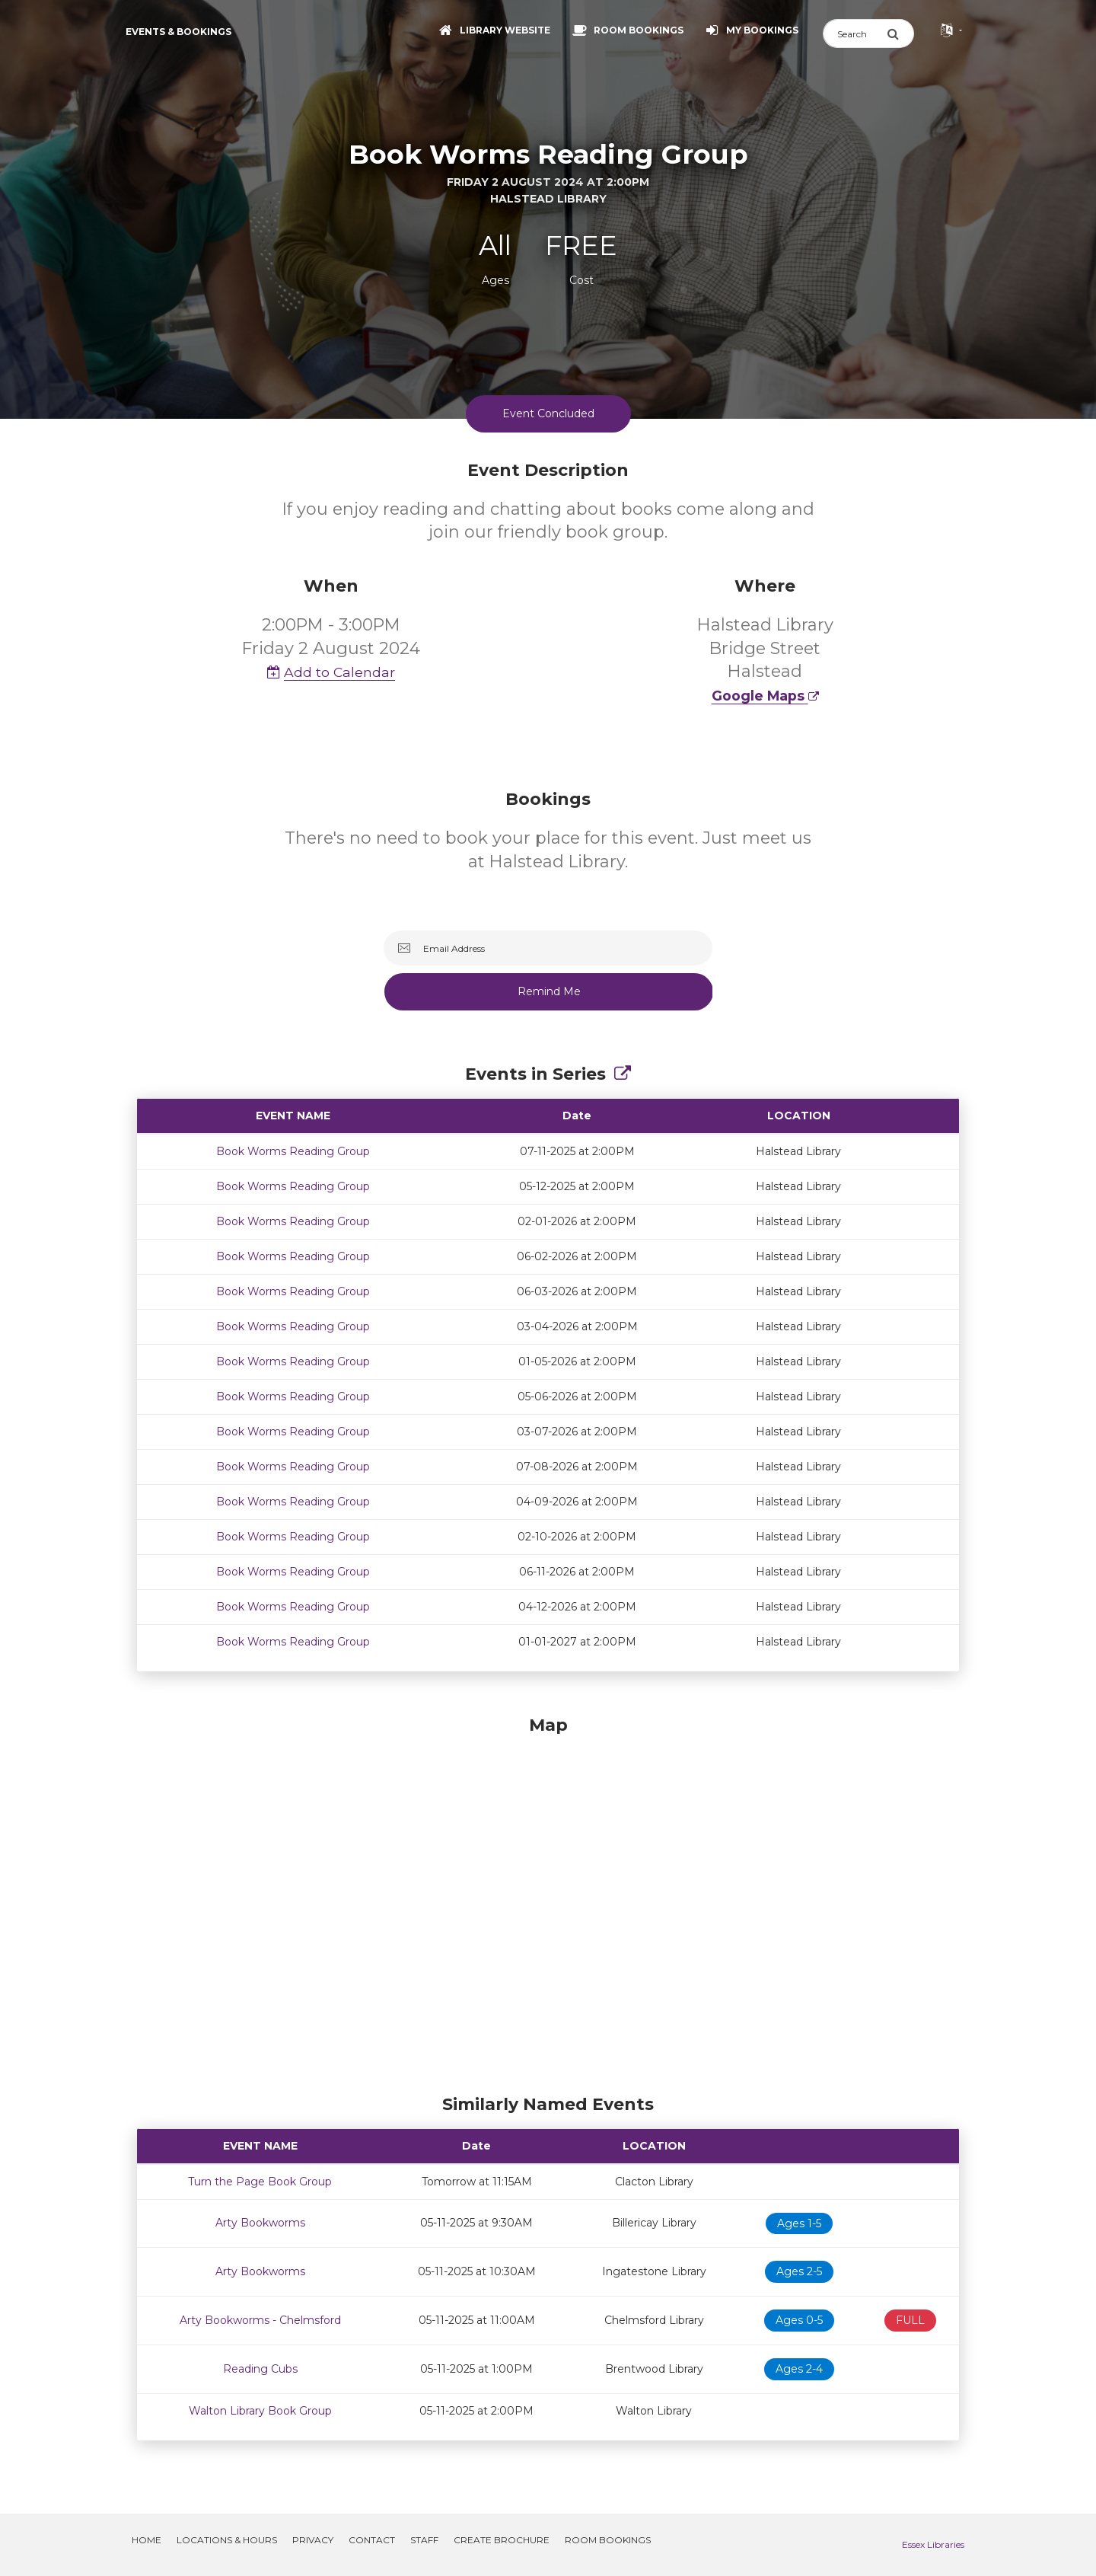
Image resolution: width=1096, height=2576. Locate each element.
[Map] (548, 1901)
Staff (424, 2540)
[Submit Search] (900, 33)
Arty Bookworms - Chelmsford (260, 2320)
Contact (372, 2540)
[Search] (855, 33)
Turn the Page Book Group (260, 2181)
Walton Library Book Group (260, 2411)
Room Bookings (608, 2540)
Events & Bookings (178, 31)
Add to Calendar (331, 672)
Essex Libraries (933, 2544)
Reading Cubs (260, 2369)
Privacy (312, 2540)
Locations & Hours (227, 2540)
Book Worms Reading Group (293, 1151)
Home (146, 2540)
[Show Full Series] (622, 1074)
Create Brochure (502, 2540)
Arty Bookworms (260, 2223)
